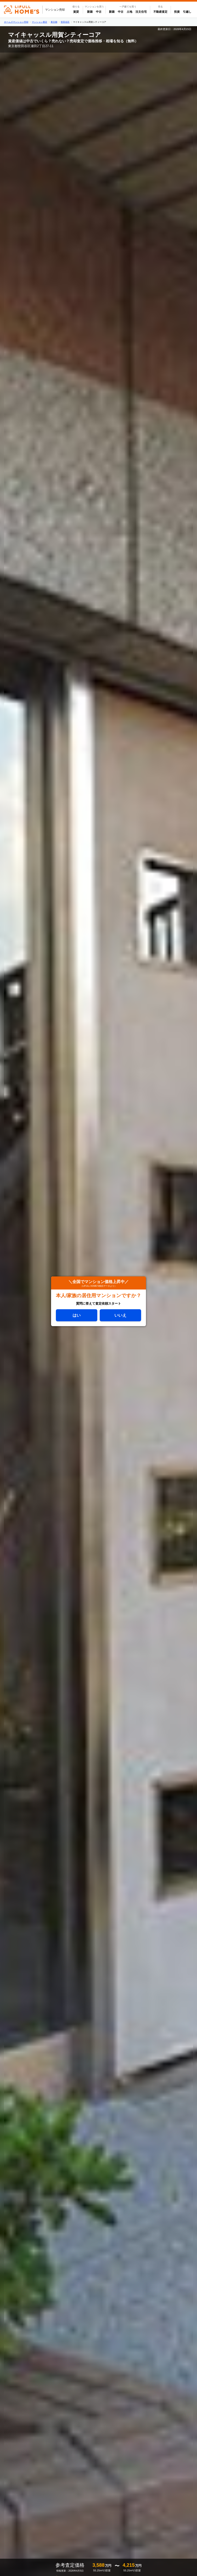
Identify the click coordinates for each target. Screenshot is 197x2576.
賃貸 (76, 11)
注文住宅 (141, 11)
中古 (99, 11)
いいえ (120, 1315)
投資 (177, 11)
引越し (187, 11)
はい (77, 1315)
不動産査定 (160, 11)
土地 (129, 11)
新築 (90, 11)
